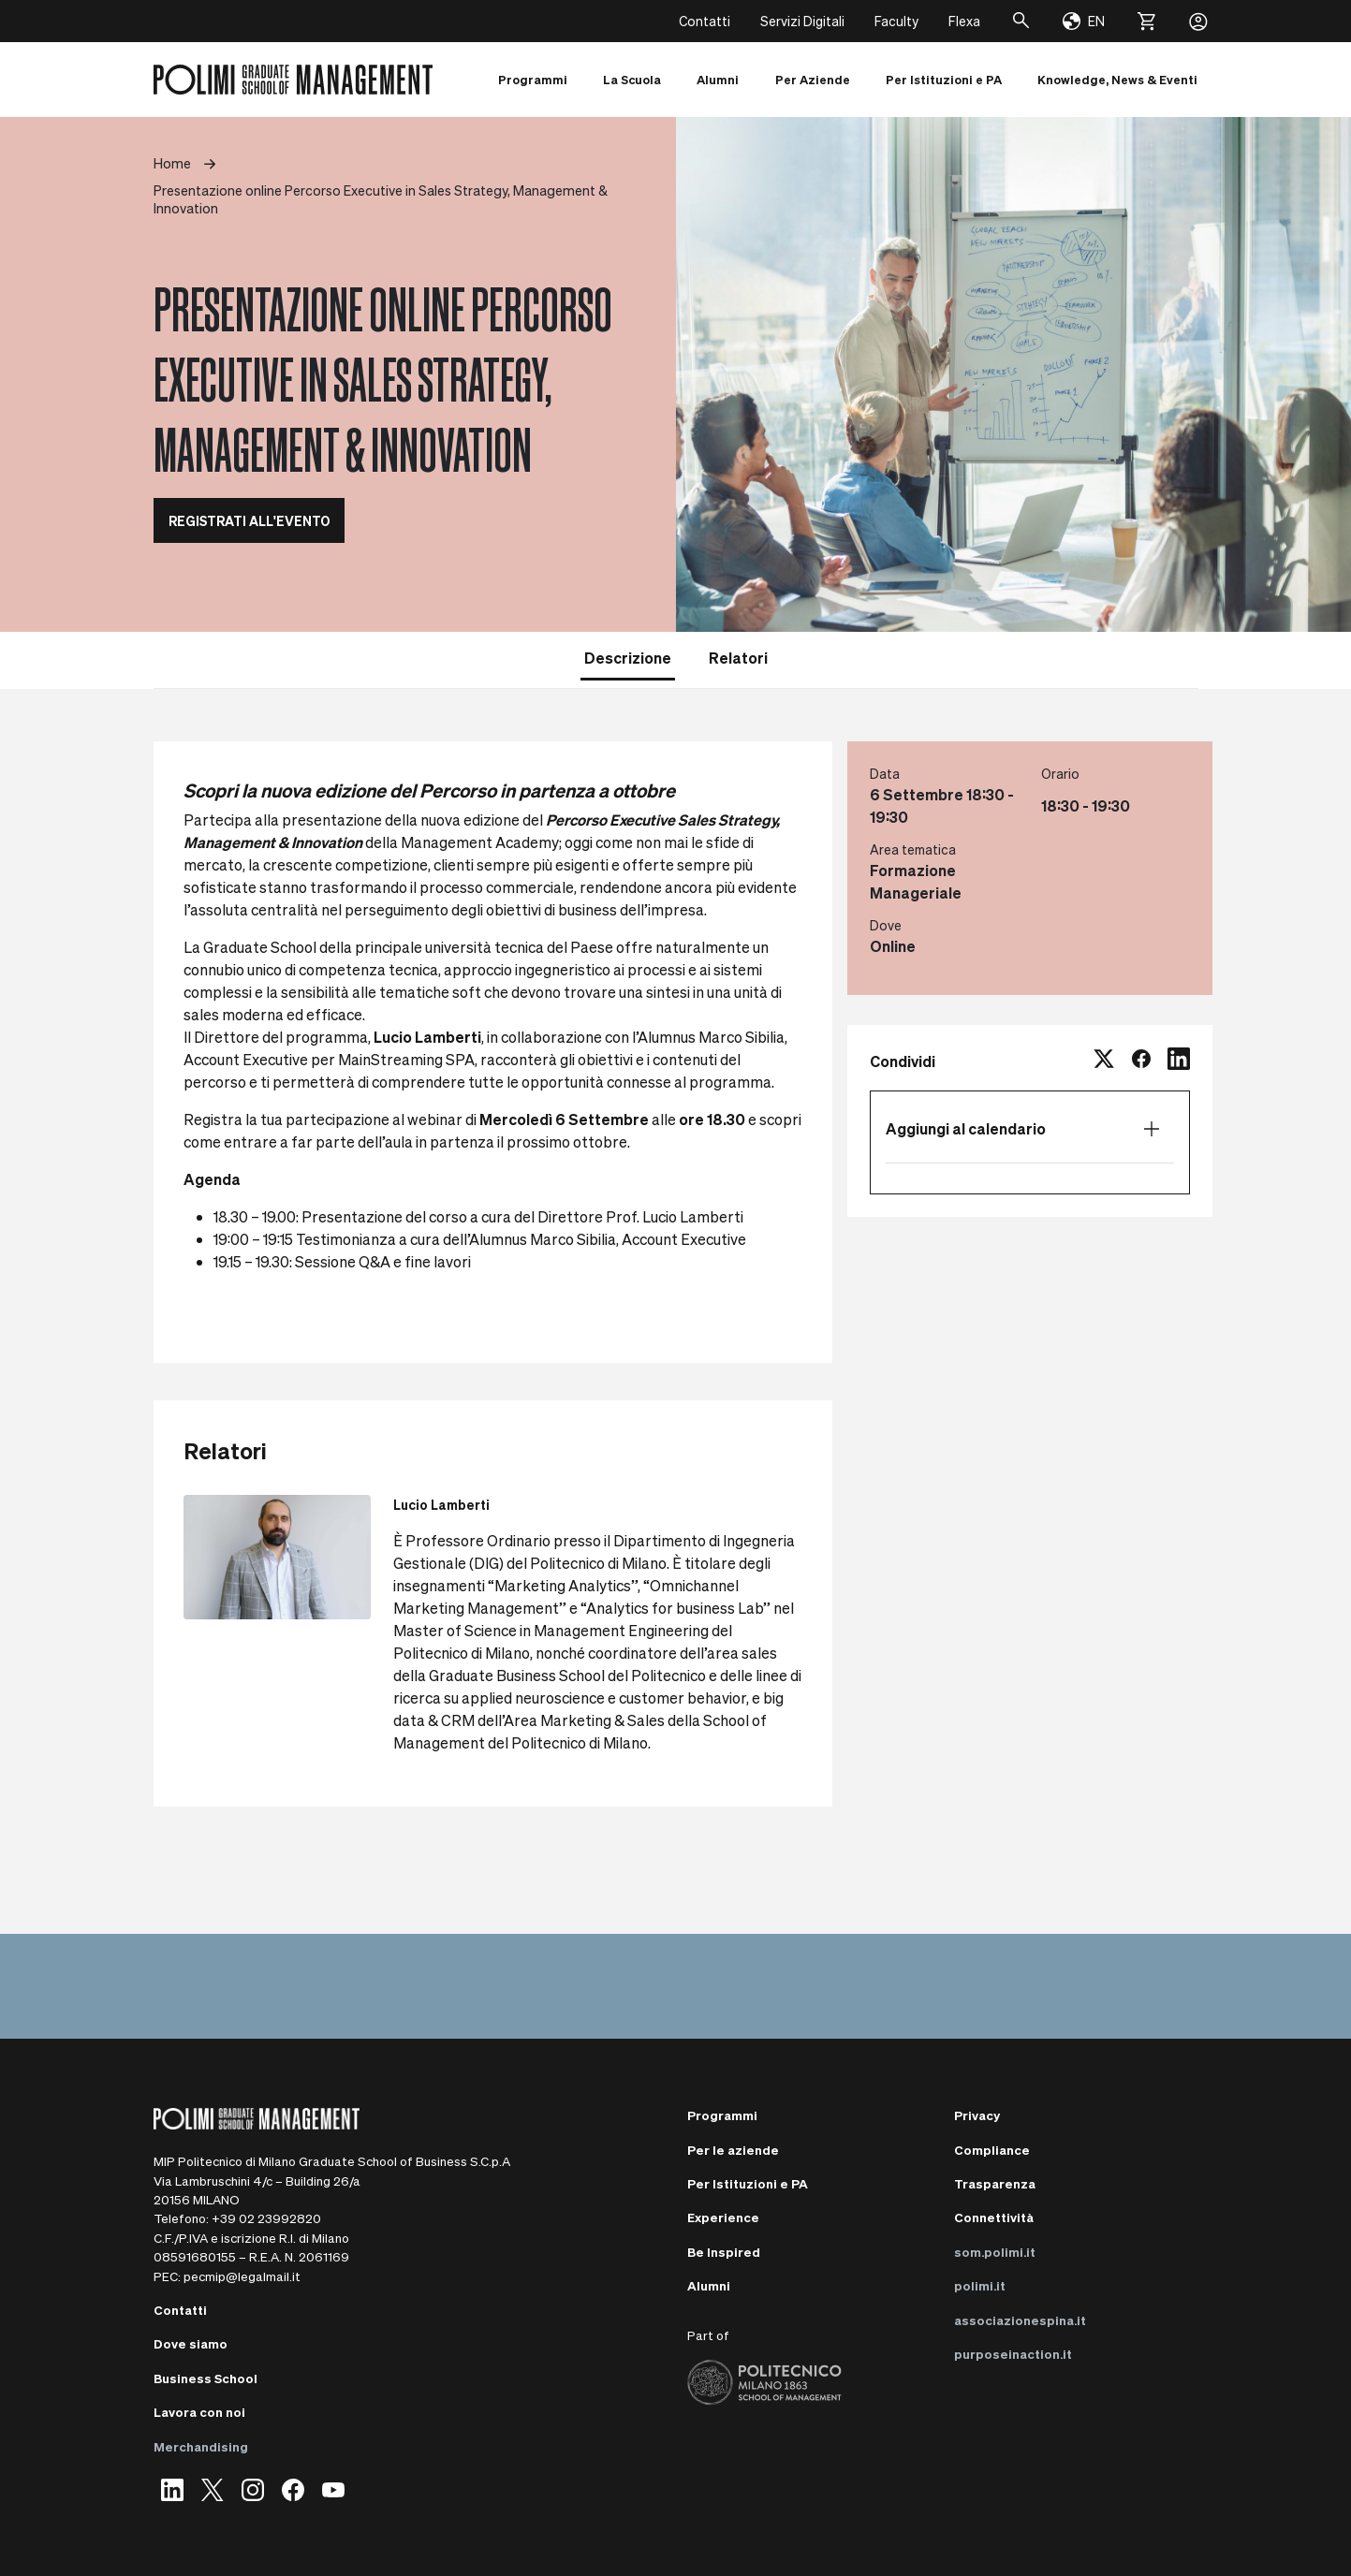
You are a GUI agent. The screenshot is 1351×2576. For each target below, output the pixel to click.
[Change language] (1084, 21)
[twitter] (1104, 1061)
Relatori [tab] (738, 657)
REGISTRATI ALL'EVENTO (249, 520)
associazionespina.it (1020, 2320)
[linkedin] (1178, 1061)
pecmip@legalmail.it (242, 2276)
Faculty (896, 20)
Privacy (977, 2115)
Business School (205, 2378)
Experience (723, 2217)
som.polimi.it (994, 2252)
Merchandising (201, 2446)
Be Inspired (723, 2252)
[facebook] (1141, 1061)
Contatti (704, 20)
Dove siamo (191, 2343)
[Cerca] (1021, 21)
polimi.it (980, 2285)
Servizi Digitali (802, 20)
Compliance (992, 2150)
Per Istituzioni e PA (747, 2183)
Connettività (994, 2217)
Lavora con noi (199, 2412)
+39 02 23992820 (266, 2218)
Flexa (964, 20)
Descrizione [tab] (627, 657)
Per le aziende (733, 2150)
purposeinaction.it (1013, 2354)
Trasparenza (994, 2183)
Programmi (722, 2115)
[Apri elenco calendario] (1151, 1128)
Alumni (708, 2285)
